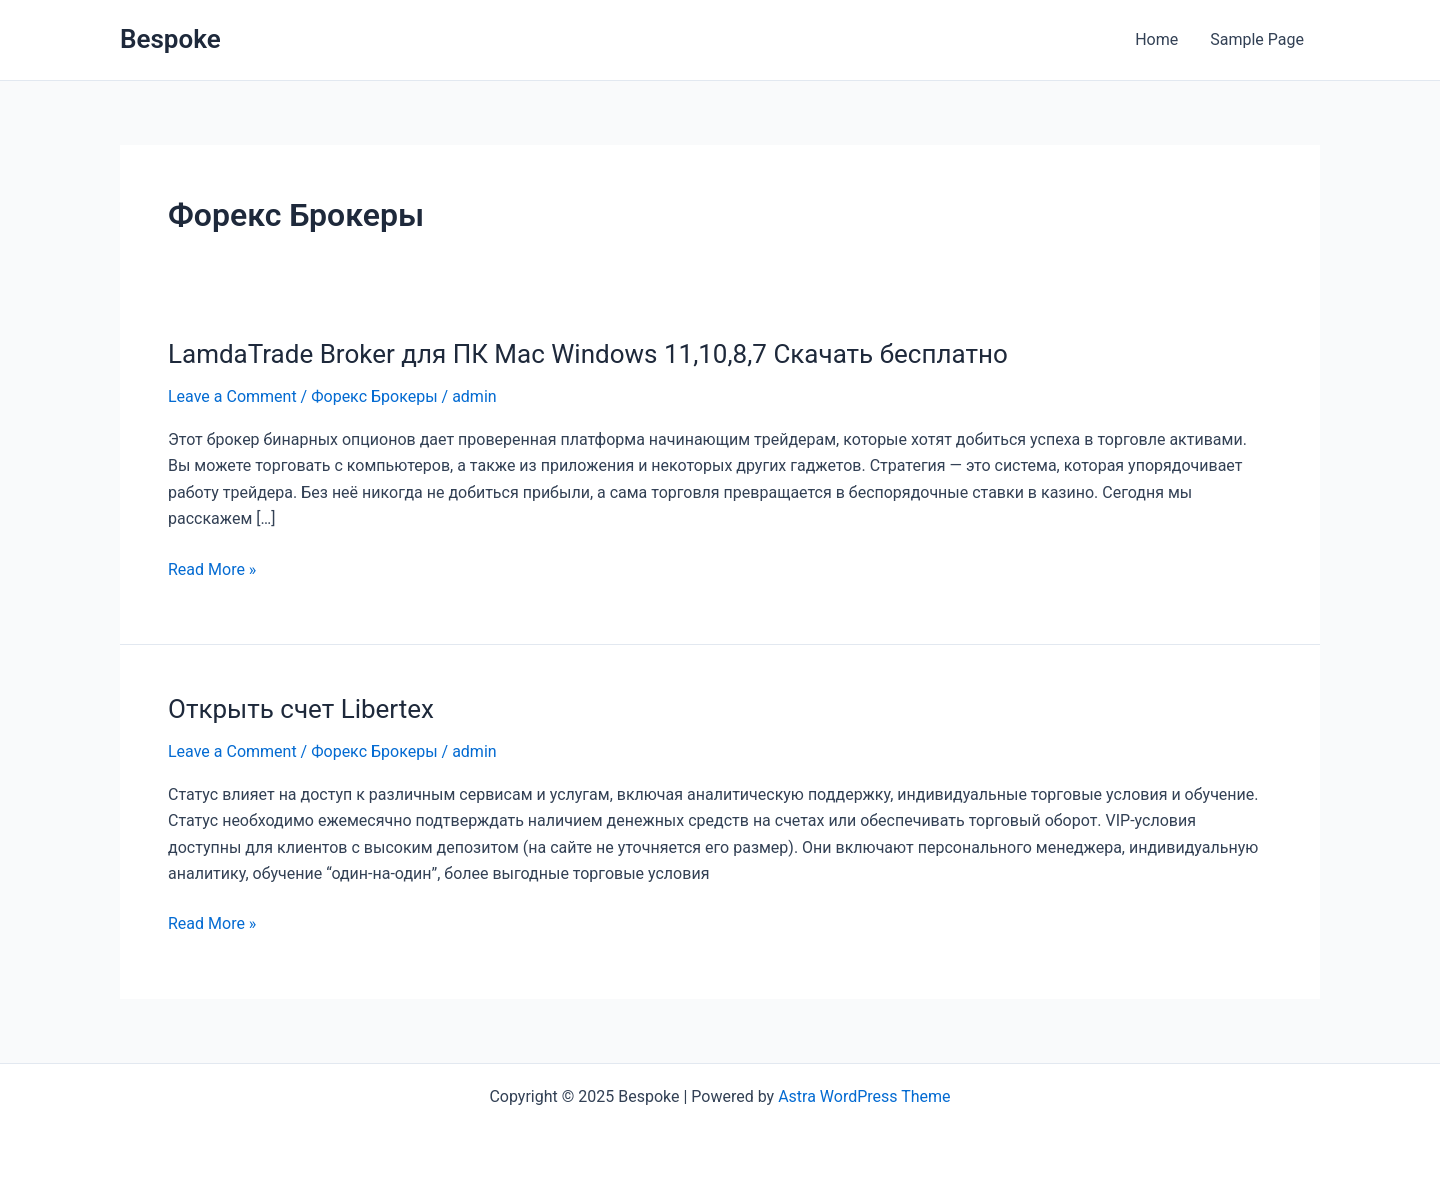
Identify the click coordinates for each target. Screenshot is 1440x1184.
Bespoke (170, 39)
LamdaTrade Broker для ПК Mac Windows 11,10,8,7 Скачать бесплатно (588, 354)
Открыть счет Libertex (301, 709)
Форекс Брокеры (374, 396)
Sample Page (1257, 39)
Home (1156, 39)
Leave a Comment (232, 396)
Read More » (212, 568)
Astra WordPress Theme (864, 1096)
